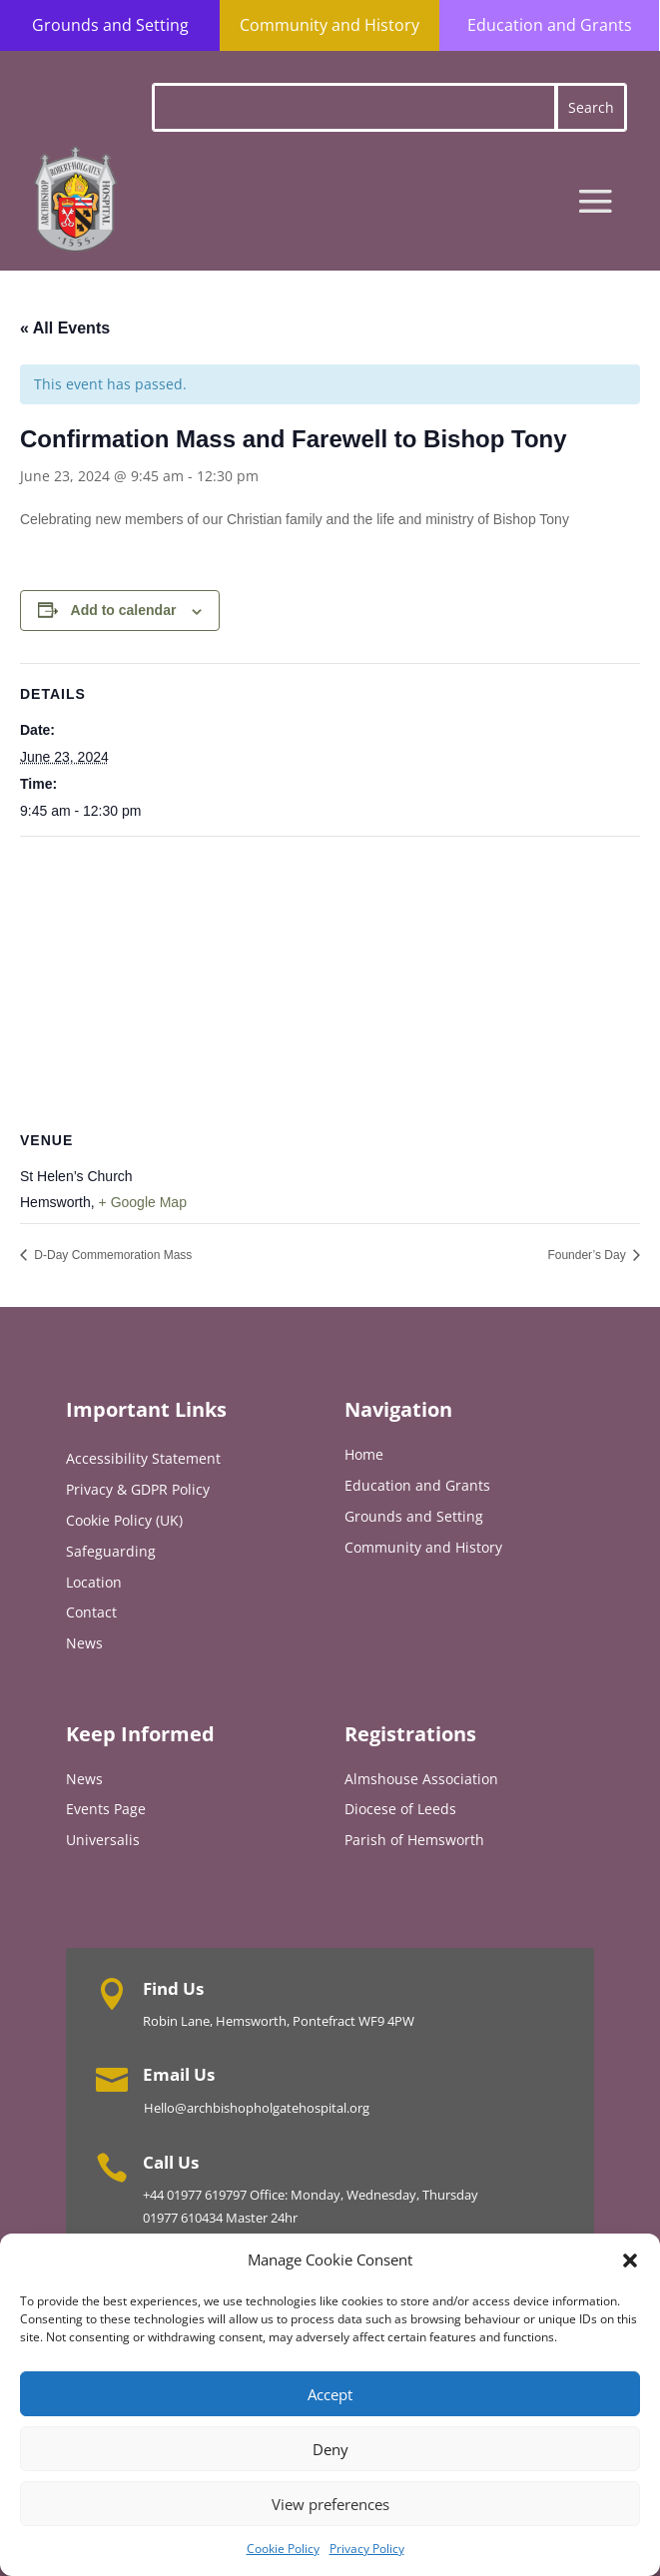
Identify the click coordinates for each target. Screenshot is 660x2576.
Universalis (103, 1839)
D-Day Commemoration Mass (111, 1255)
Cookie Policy (283, 2548)
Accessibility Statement (143, 1458)
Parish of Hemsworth (414, 1839)
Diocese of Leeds (400, 1808)
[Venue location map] (330, 981)
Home (363, 1454)
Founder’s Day (588, 1255)
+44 (155, 2195)
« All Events (65, 328)
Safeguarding (111, 1551)
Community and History (329, 25)
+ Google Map (143, 1202)
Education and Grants (549, 25)
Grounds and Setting (110, 25)
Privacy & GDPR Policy (138, 1489)
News (84, 1642)
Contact (91, 1612)
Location (94, 1582)
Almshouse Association (421, 1778)
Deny (330, 2449)
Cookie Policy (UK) (124, 1520)
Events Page (106, 1808)
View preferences (330, 2504)
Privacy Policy (367, 2548)
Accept (330, 2394)
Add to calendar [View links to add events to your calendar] (124, 610)
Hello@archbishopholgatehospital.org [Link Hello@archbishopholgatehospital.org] (256, 2108)
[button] (630, 2260)
